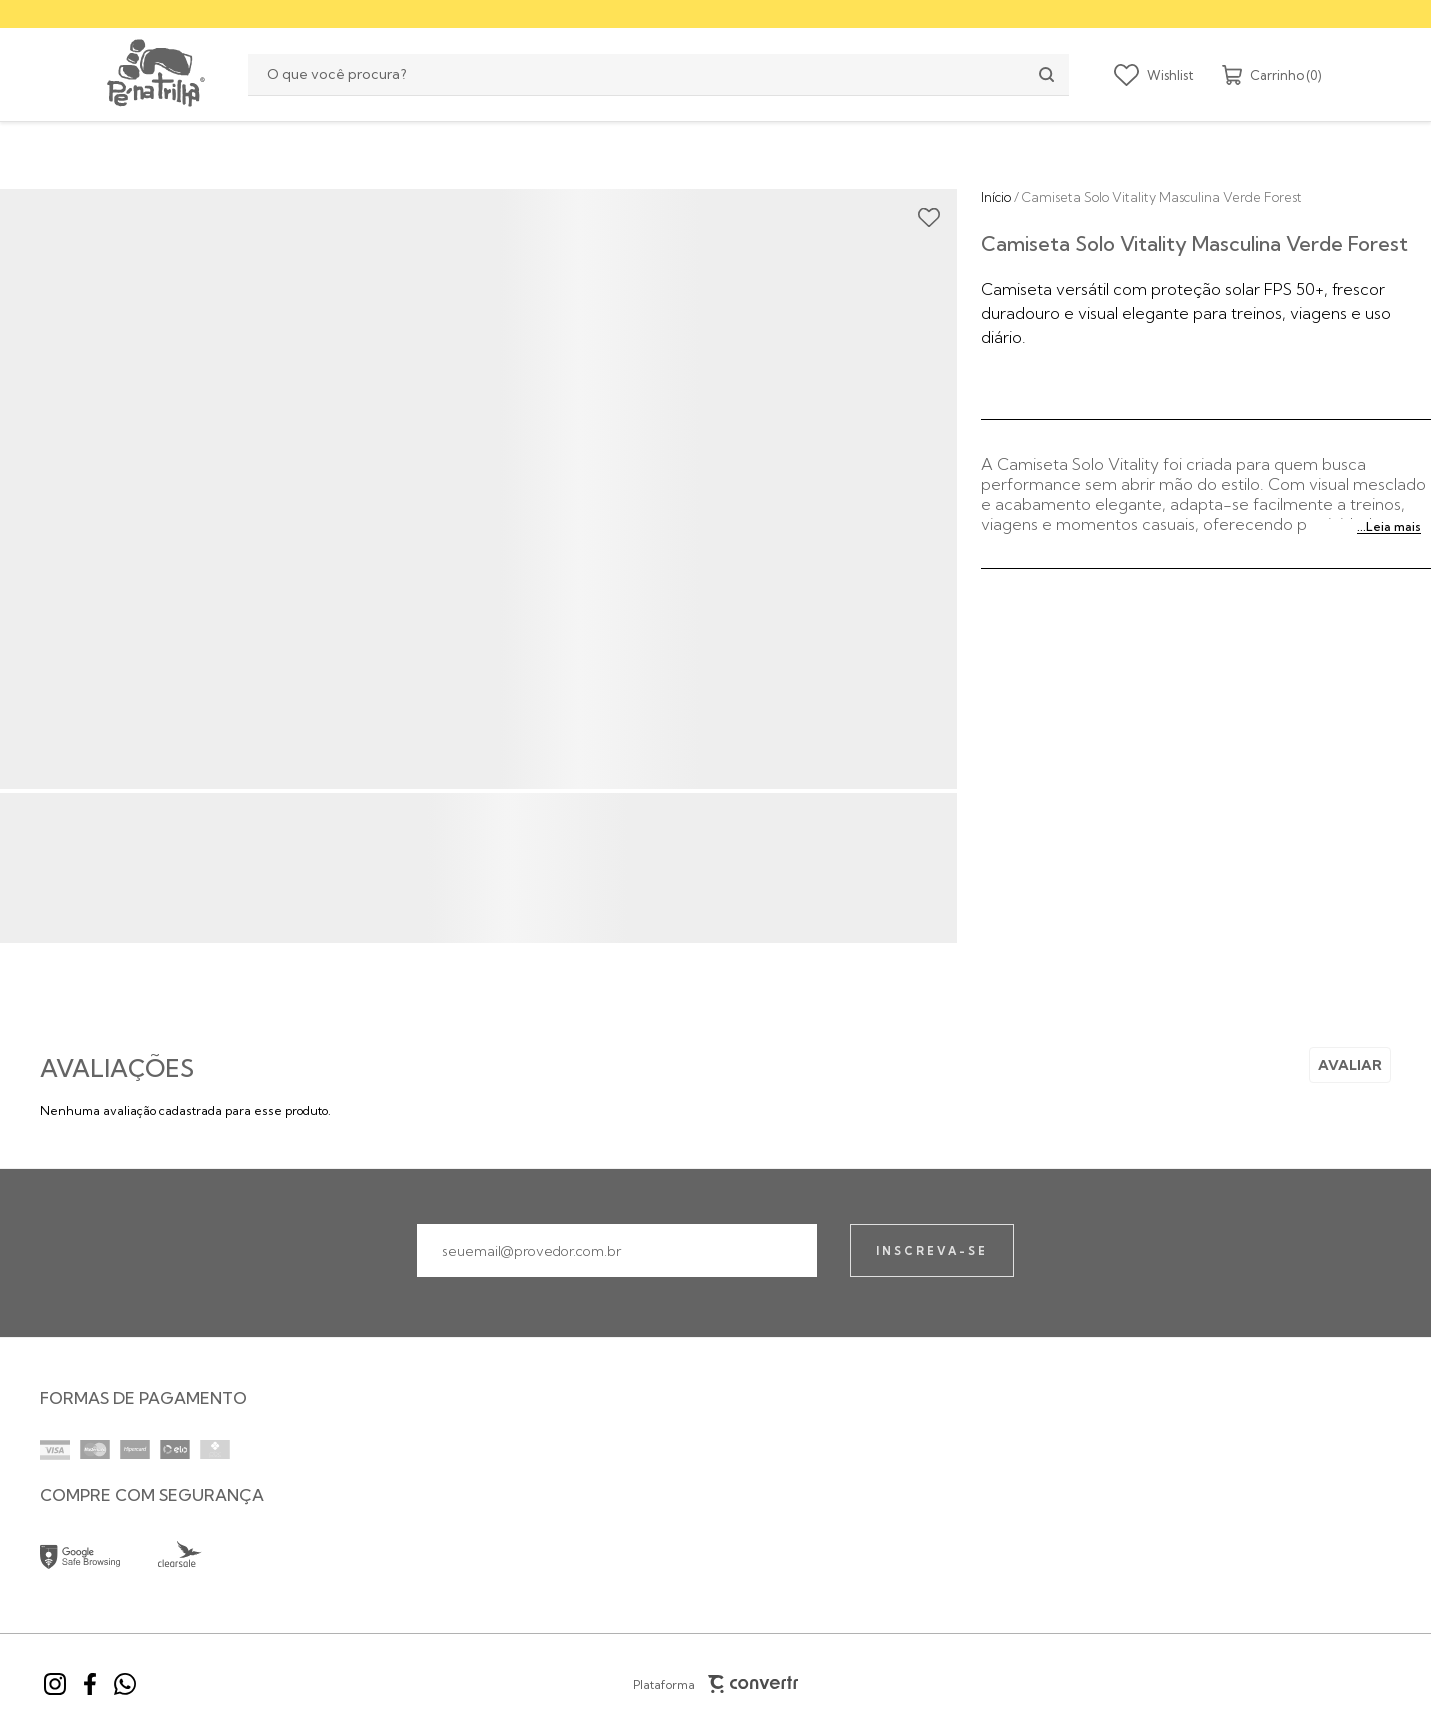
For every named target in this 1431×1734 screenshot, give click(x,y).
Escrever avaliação (1350, 1065)
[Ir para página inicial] (996, 197)
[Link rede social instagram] (55, 1684)
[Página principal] (154, 74)
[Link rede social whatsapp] (125, 1684)
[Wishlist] (1154, 75)
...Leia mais (1389, 526)
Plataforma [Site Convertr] (716, 1684)
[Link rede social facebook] (90, 1684)
